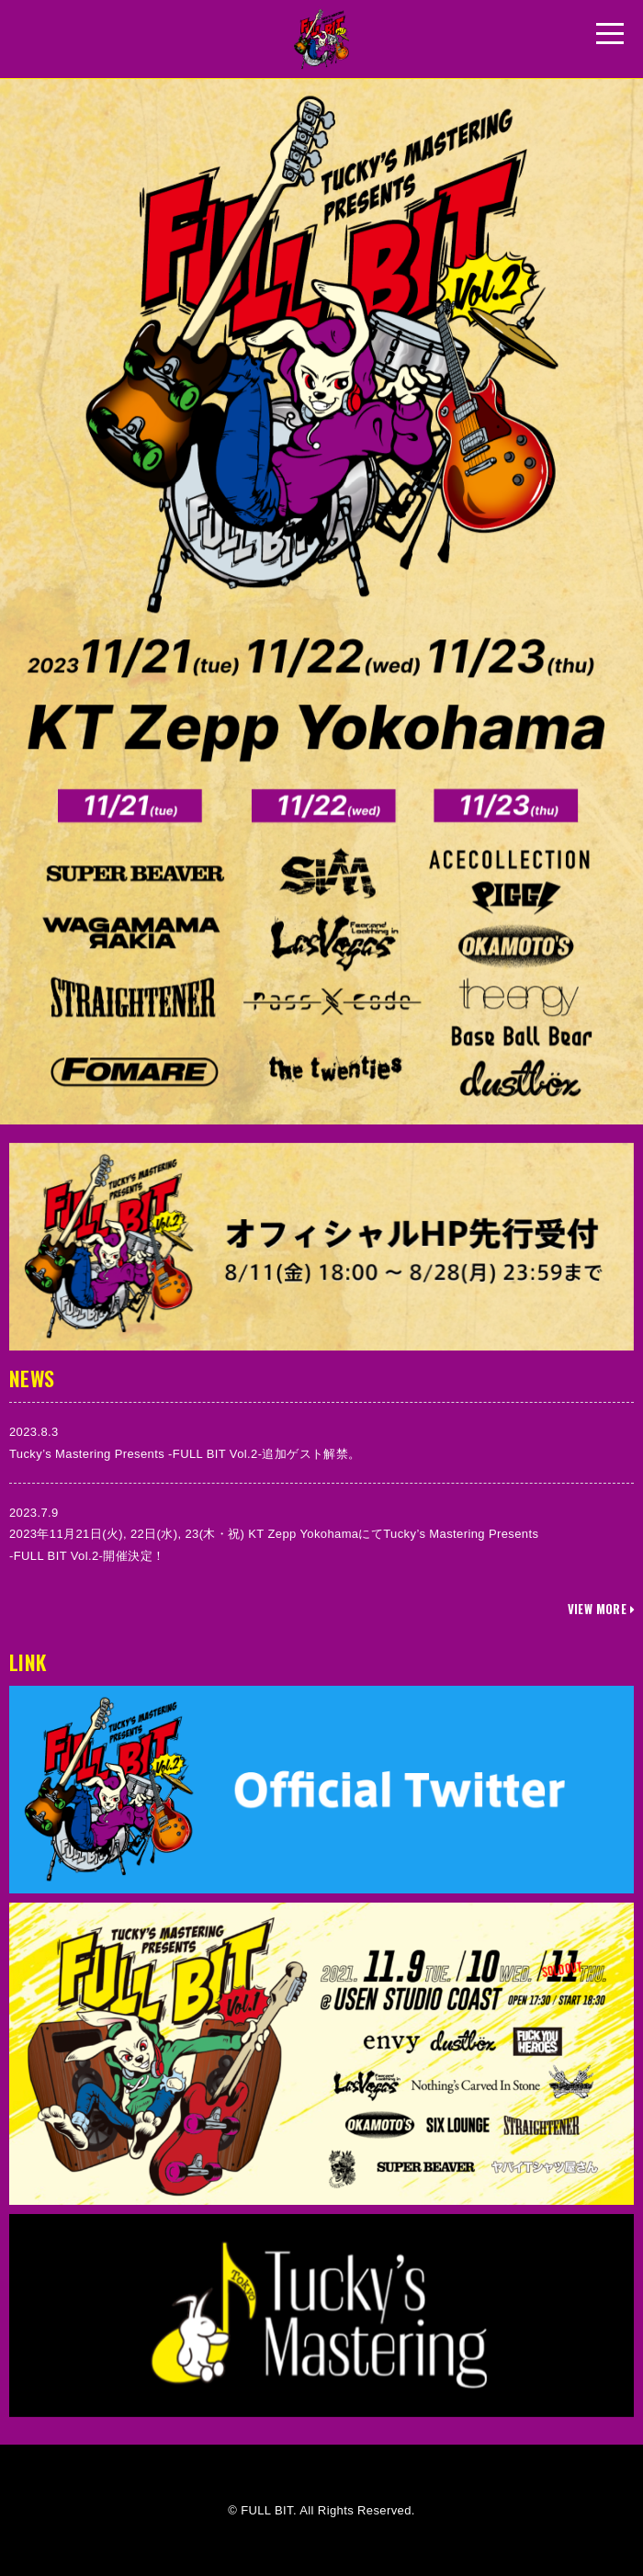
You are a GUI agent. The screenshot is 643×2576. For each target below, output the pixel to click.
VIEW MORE (601, 1608)
